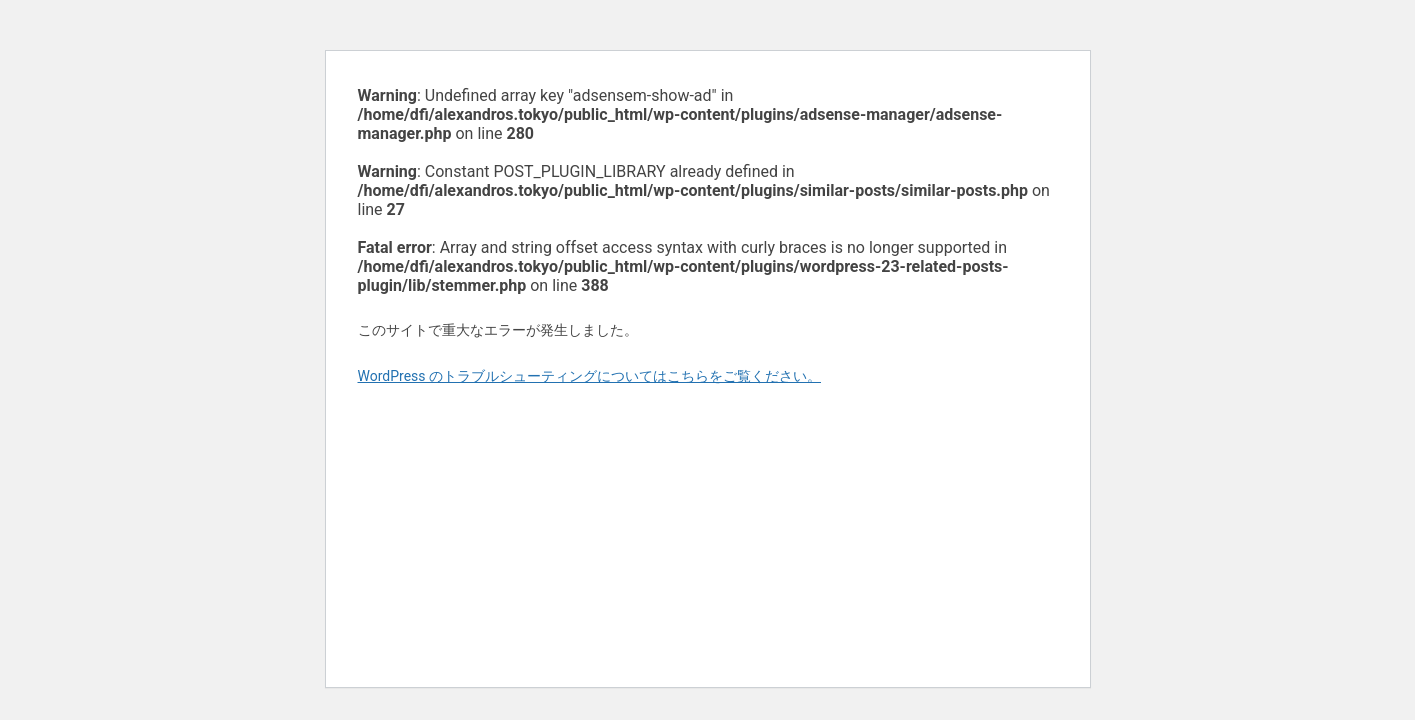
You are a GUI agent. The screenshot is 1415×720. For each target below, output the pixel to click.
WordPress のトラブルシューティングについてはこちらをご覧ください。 (590, 376)
